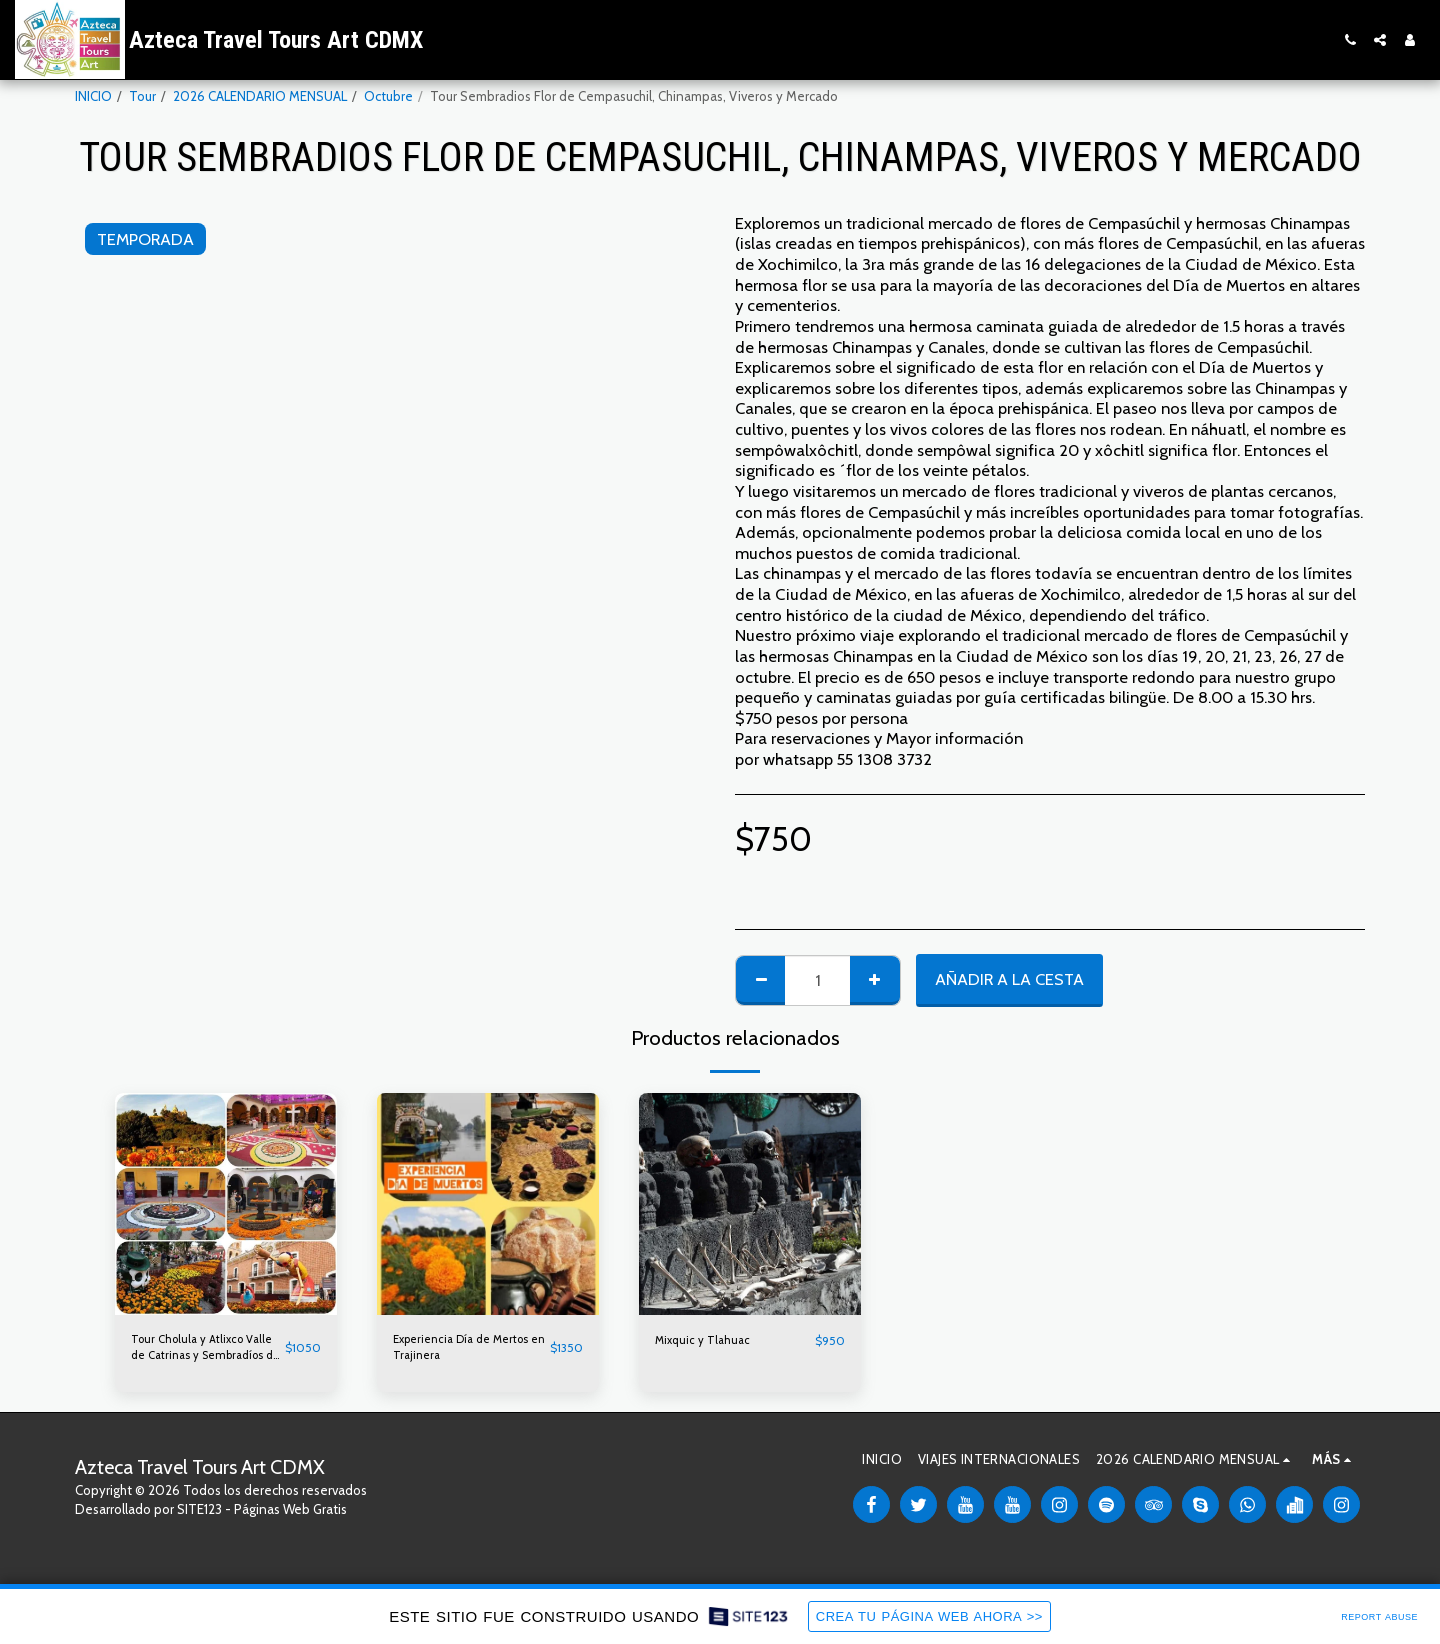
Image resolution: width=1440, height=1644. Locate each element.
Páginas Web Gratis (290, 1516)
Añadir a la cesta (1009, 979)
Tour (142, 96)
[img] (226, 1204)
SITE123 (199, 1516)
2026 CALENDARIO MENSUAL (260, 96)
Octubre (388, 96)
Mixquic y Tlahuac (706, 1340)
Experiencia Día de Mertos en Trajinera (451, 1350)
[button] (1350, 40)
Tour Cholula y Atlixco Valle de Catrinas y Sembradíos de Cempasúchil (193, 1351)
